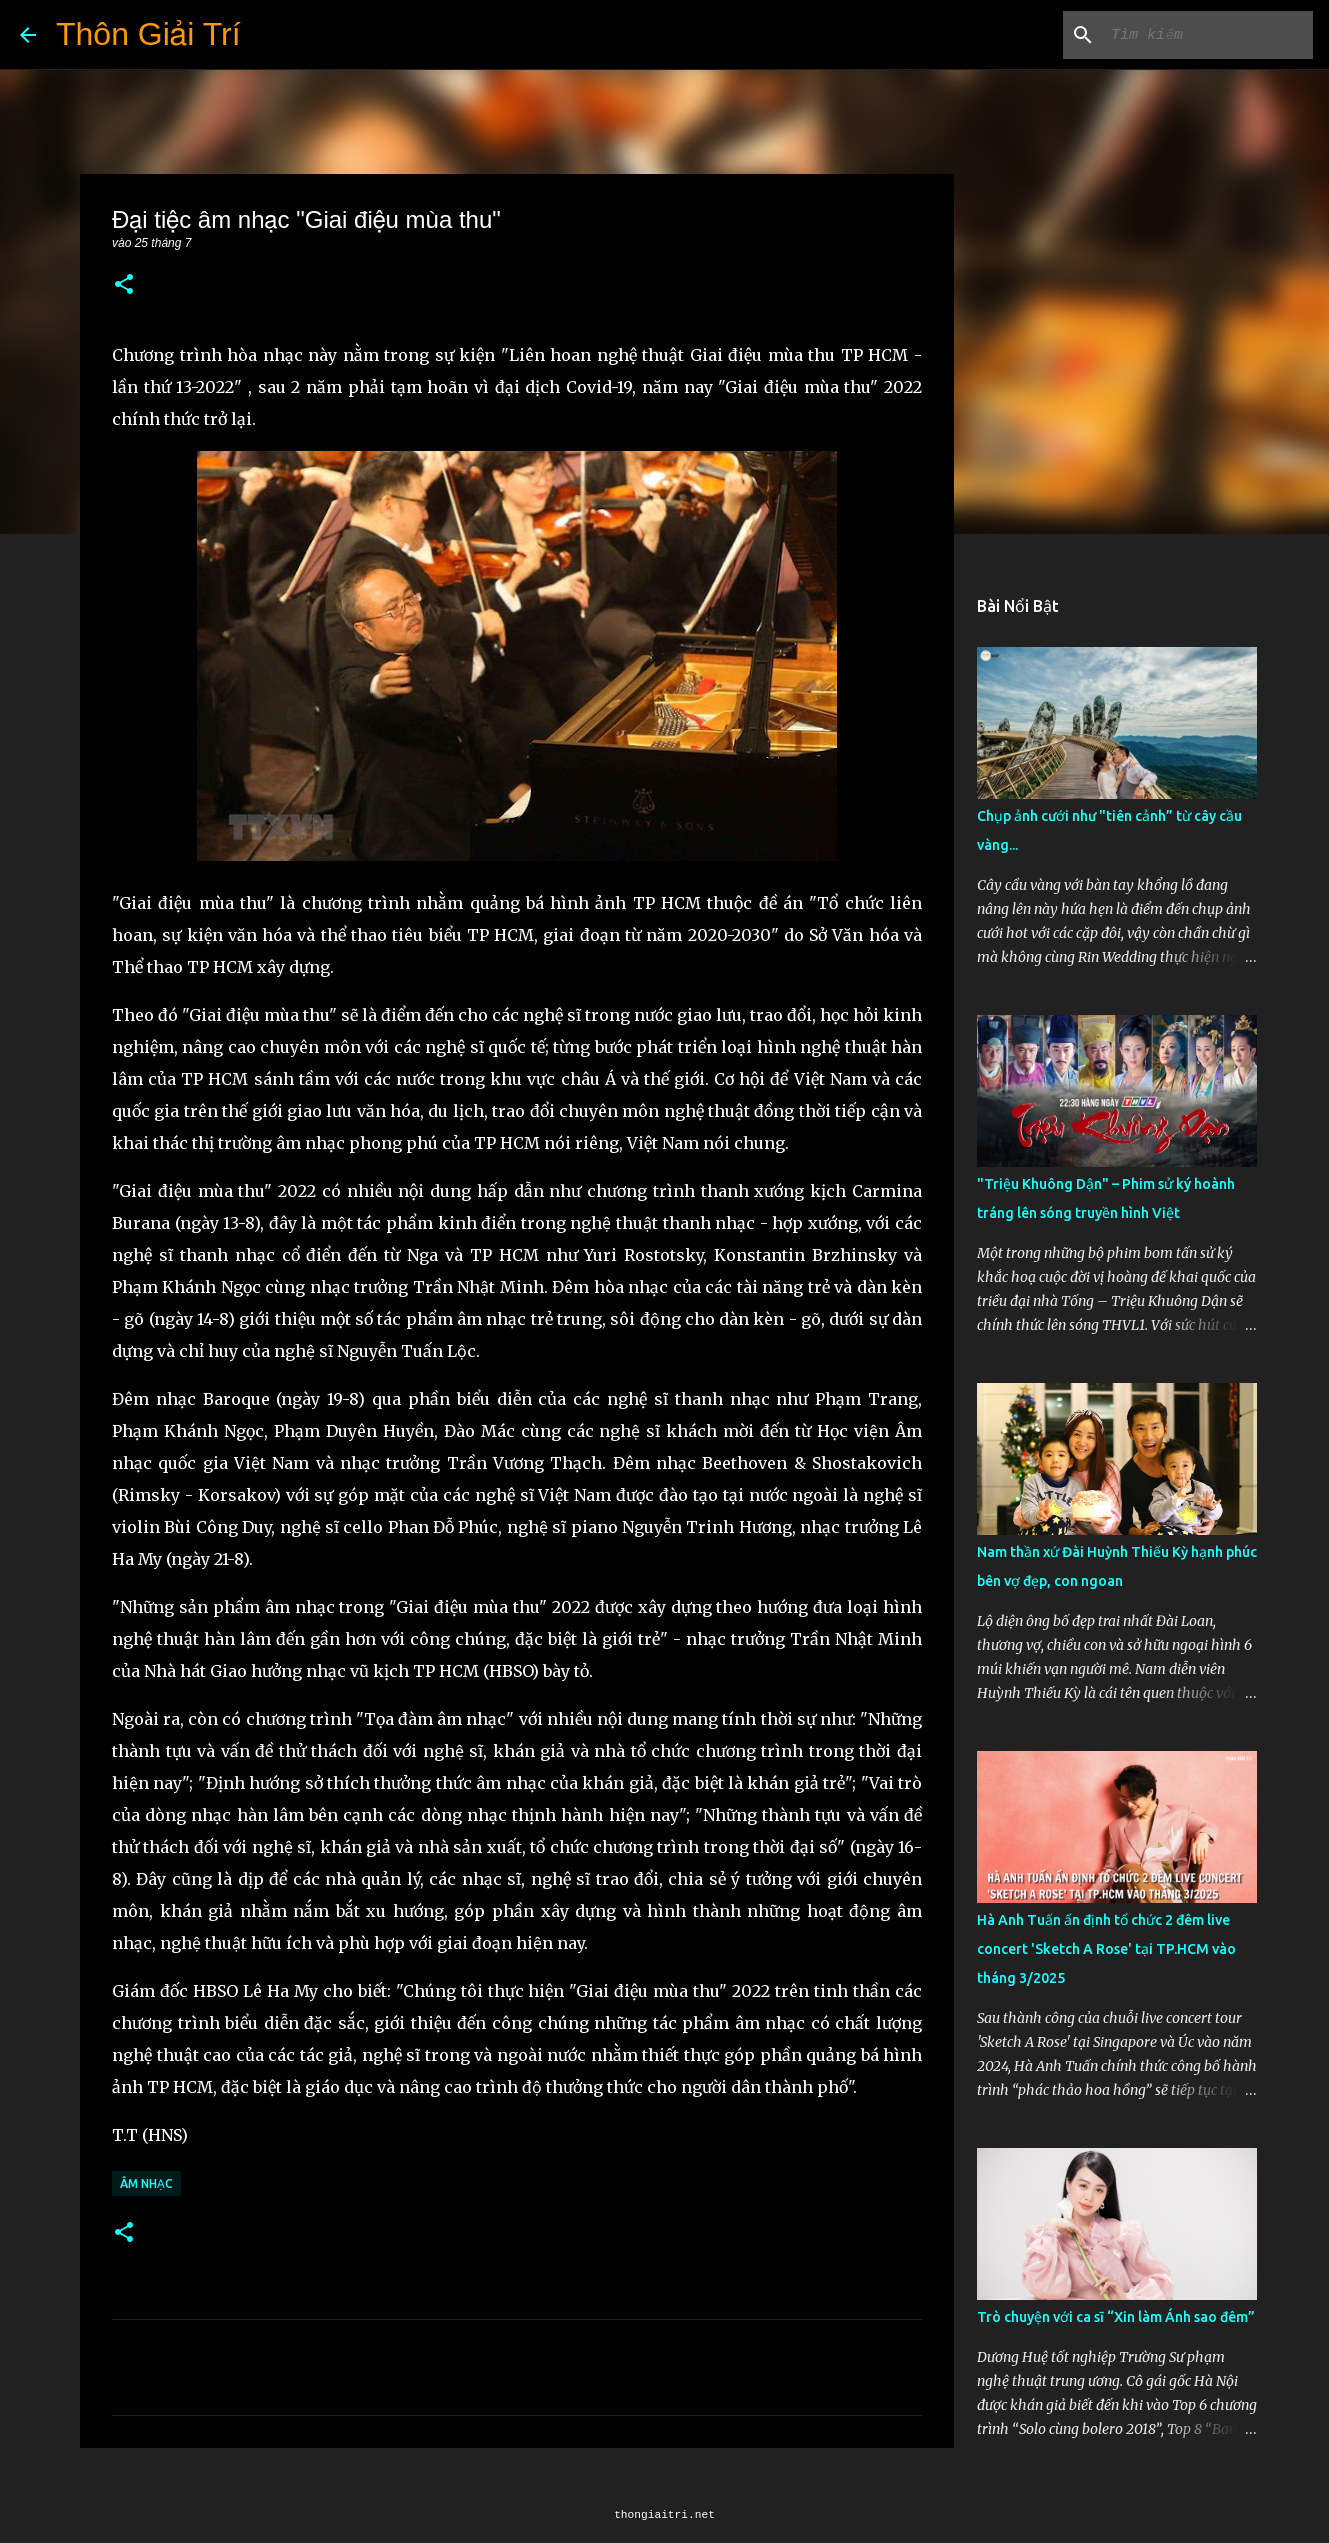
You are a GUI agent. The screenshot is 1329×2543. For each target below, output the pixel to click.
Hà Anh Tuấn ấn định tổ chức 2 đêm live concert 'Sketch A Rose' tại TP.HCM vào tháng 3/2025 (1106, 1949)
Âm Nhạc (146, 2183)
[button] (124, 285)
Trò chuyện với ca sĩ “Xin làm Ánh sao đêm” (1116, 2317)
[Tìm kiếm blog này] (1208, 35)
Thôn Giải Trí (148, 34)
